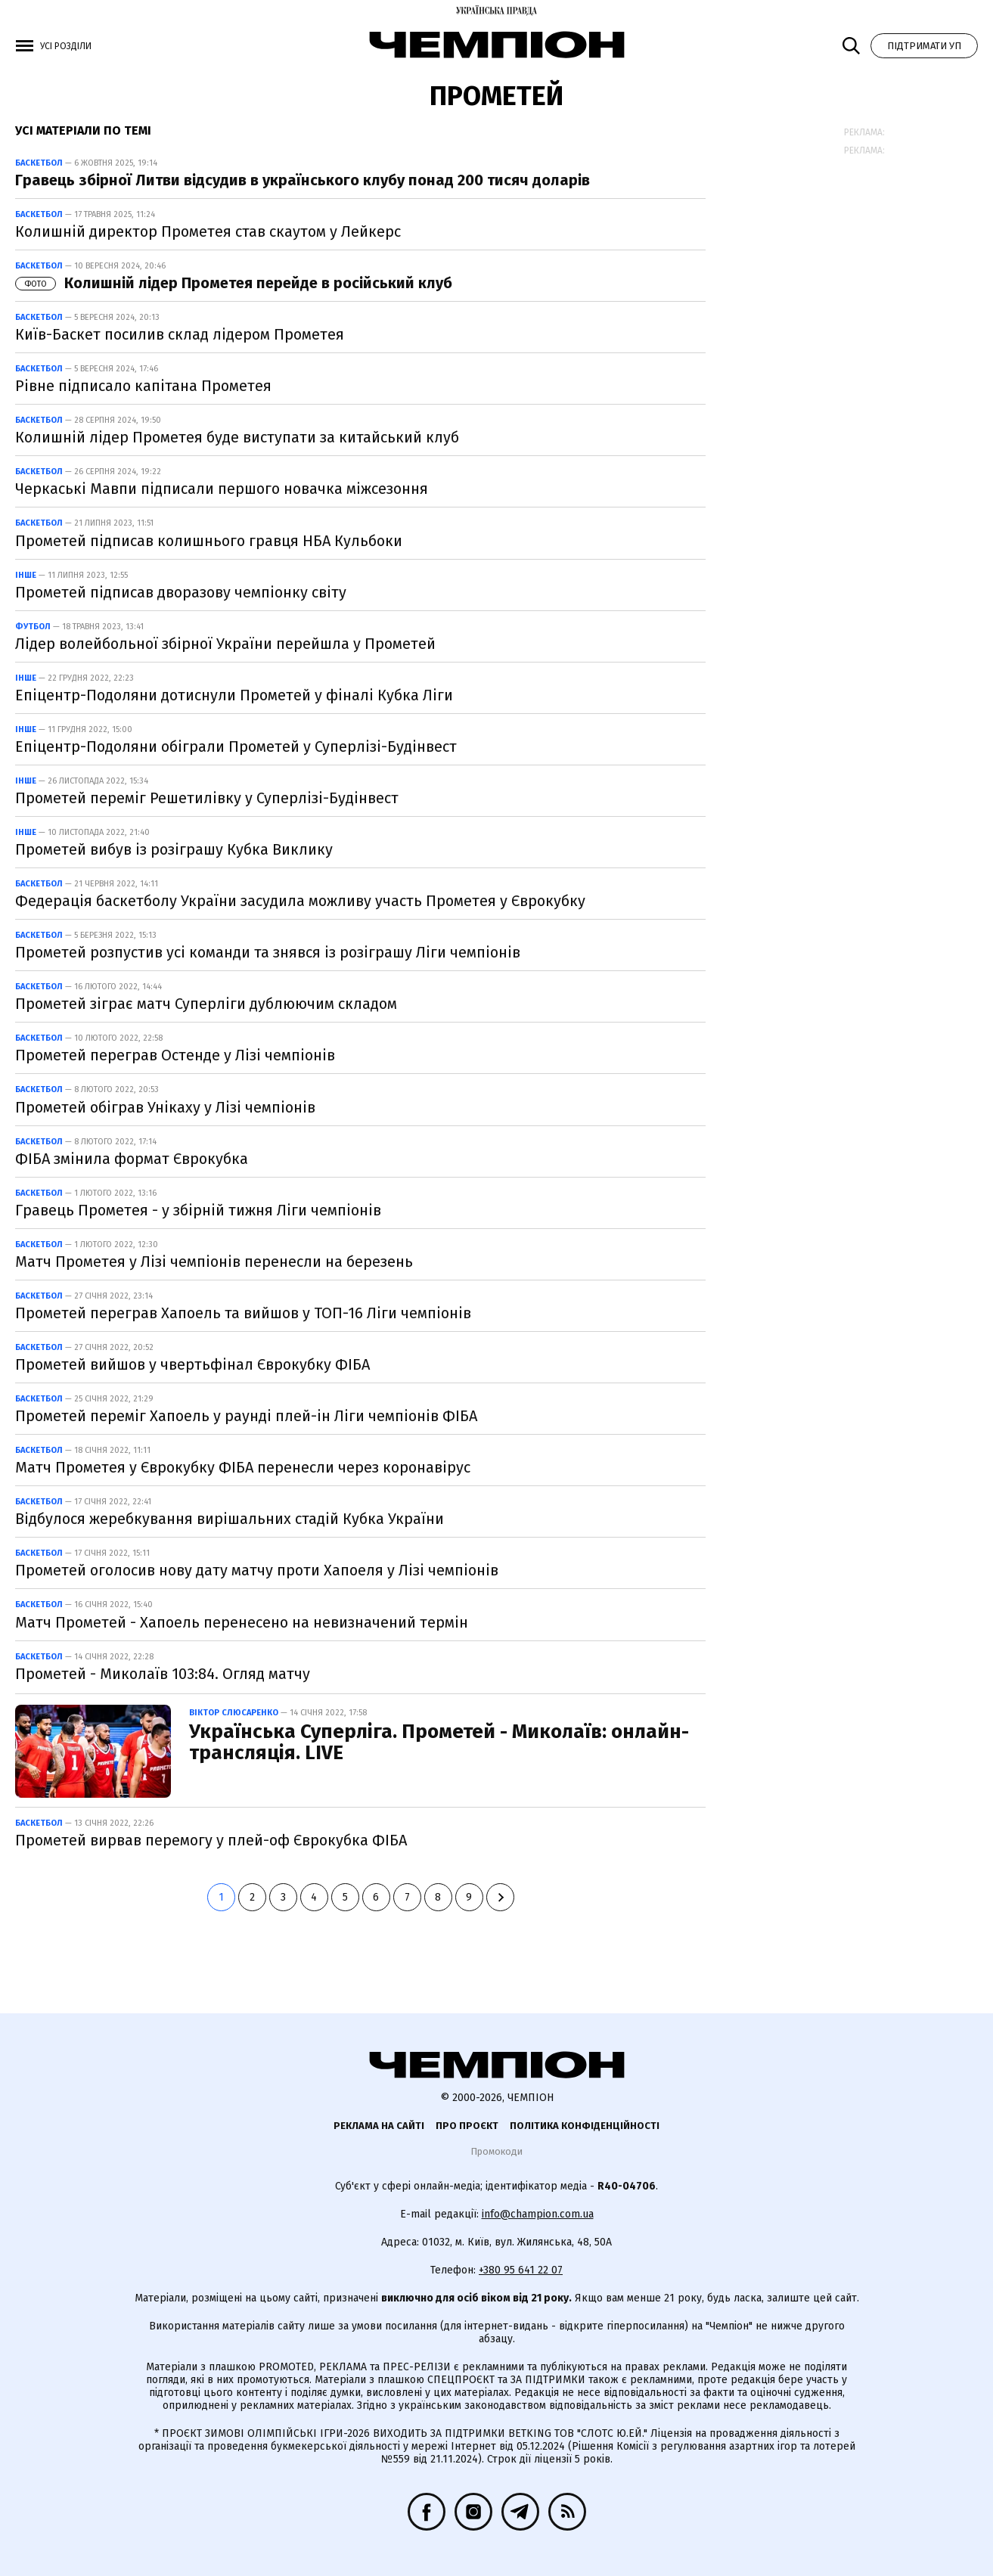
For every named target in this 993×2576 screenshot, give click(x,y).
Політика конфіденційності (584, 2125)
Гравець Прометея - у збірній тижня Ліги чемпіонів (198, 1210)
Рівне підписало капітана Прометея (143, 386)
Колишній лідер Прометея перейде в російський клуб (233, 283)
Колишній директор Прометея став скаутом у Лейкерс (208, 231)
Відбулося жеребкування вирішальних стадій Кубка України (229, 1519)
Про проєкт (467, 2125)
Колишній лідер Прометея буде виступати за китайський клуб (237, 437)
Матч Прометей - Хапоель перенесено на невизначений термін (241, 1622)
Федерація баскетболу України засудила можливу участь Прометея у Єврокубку (300, 901)
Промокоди (496, 2151)
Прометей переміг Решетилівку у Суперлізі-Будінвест (207, 798)
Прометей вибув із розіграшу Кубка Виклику (174, 849)
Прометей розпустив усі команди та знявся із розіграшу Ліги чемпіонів (267, 952)
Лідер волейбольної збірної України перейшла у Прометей (225, 644)
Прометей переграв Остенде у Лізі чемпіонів (175, 1055)
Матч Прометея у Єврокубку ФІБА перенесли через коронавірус (242, 1467)
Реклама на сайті (379, 2125)
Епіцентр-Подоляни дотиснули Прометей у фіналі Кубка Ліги (234, 695)
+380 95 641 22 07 (521, 2270)
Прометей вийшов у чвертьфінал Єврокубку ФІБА (192, 1364)
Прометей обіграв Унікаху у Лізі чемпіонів (165, 1107)
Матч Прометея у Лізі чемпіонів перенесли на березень (214, 1261)
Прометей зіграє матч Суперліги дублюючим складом (206, 1004)
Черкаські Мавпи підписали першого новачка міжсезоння (221, 489)
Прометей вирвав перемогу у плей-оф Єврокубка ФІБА (211, 1840)
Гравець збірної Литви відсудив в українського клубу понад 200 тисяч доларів (302, 180)
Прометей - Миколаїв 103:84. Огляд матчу (162, 1674)
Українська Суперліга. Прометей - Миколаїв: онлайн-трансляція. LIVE (439, 1742)
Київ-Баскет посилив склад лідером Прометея (179, 334)
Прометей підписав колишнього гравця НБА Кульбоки (208, 541)
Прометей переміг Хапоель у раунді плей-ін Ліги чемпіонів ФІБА (246, 1416)
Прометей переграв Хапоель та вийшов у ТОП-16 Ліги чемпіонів (243, 1313)
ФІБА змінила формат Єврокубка (131, 1159)
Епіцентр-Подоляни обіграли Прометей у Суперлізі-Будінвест (236, 746)
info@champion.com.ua (538, 2214)
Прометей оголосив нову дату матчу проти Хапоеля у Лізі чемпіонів (256, 1570)
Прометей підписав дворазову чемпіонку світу (180, 592)
